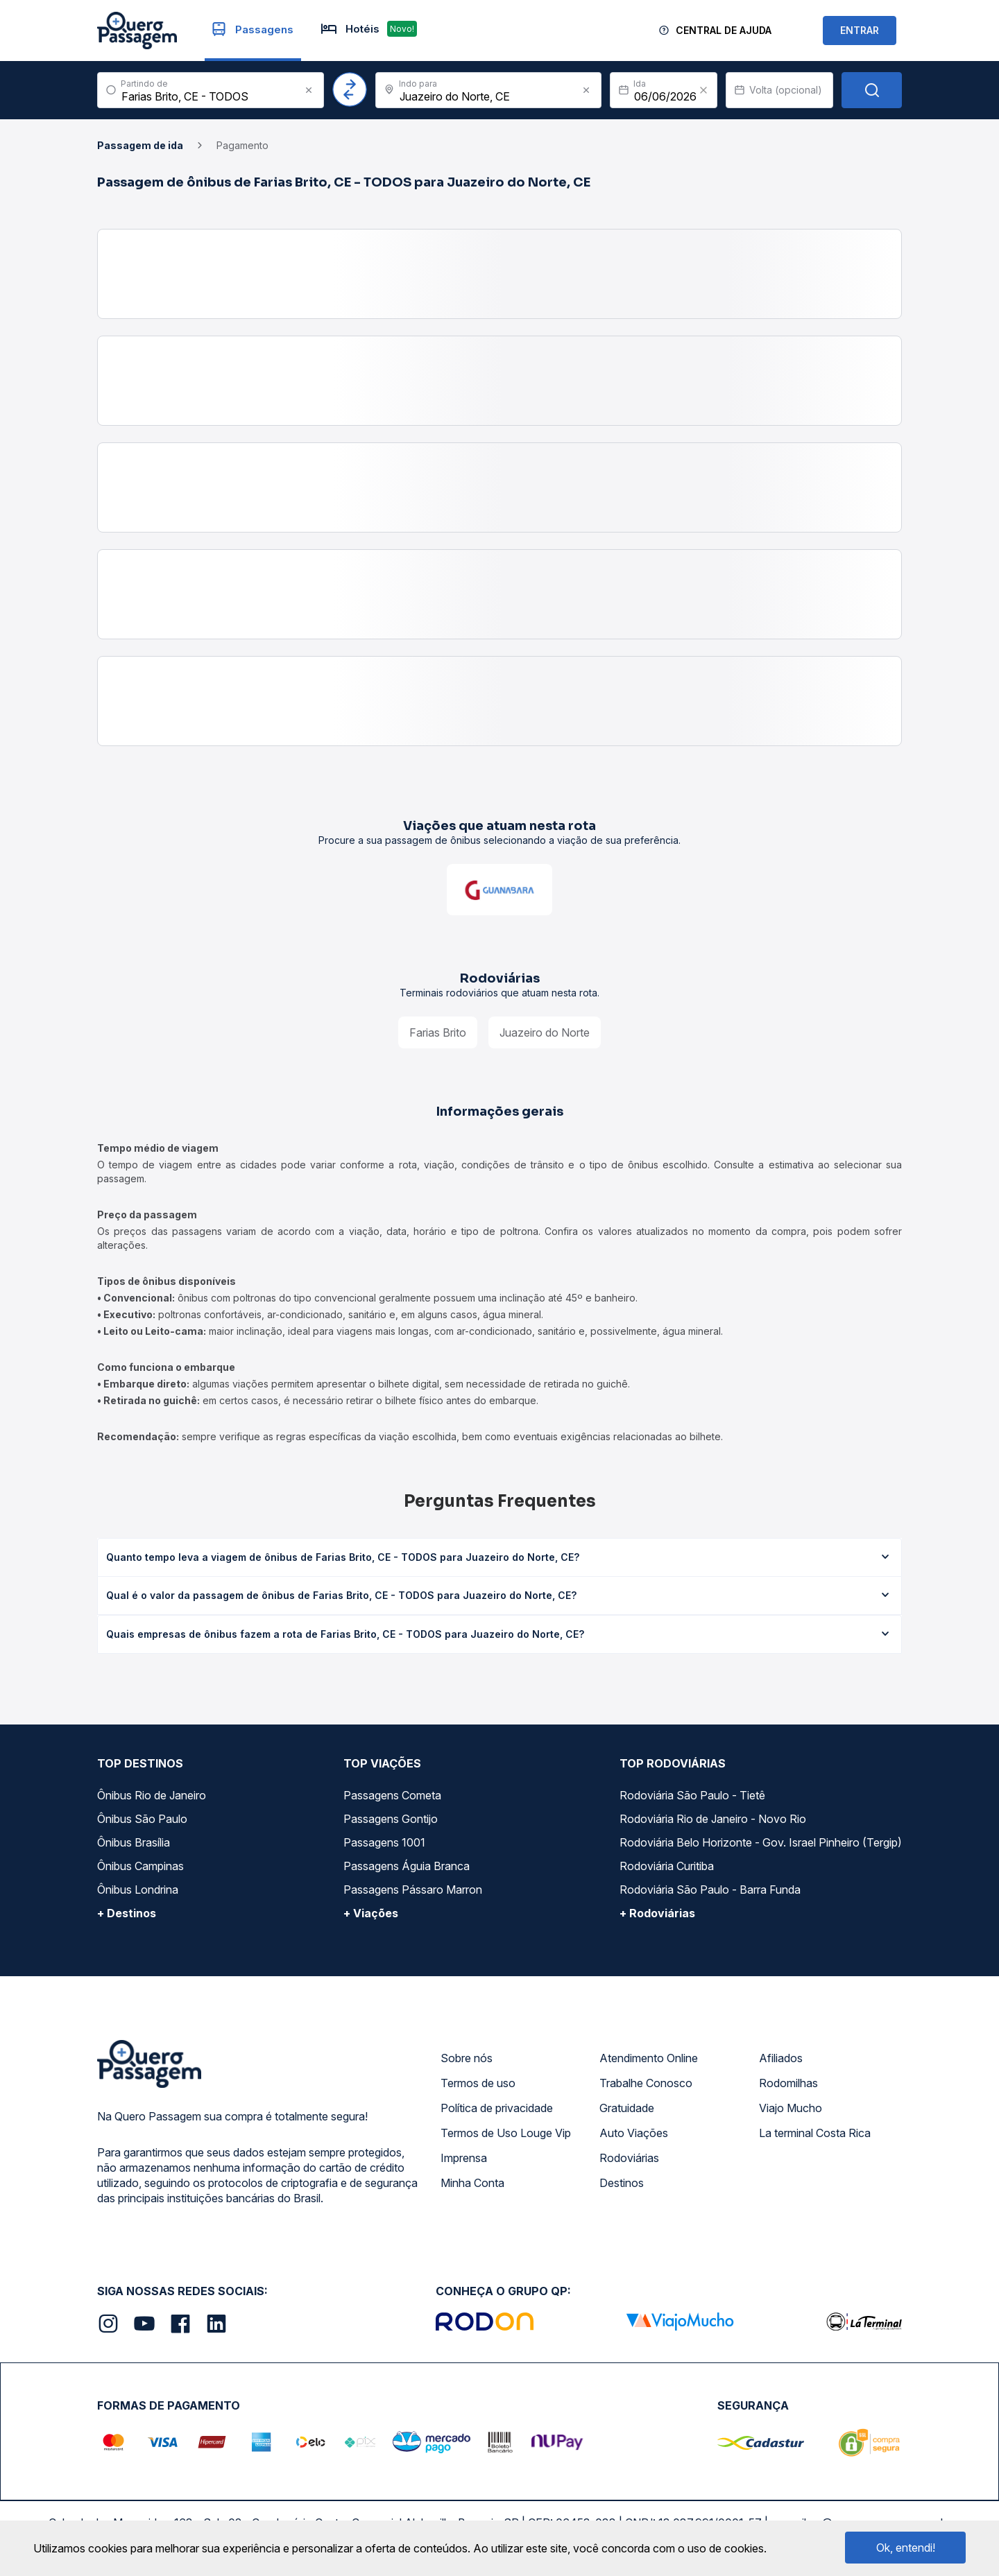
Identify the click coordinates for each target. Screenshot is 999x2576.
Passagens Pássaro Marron (412, 1889)
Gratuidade (626, 2108)
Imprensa (464, 2158)
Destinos (621, 2183)
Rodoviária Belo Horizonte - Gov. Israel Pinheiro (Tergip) (761, 1842)
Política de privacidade (497, 2108)
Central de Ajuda (723, 30)
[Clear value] (703, 90)
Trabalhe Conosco (645, 2083)
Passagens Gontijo (390, 1819)
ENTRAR (859, 30)
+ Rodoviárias (657, 1913)
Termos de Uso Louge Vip (506, 2133)
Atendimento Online (648, 2058)
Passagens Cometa (392, 1795)
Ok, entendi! (905, 2548)
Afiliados (781, 2058)
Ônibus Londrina (137, 1889)
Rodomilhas (788, 2083)
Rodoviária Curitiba (667, 1866)
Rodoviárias (629, 2158)
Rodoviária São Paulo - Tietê (692, 1795)
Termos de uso (478, 2083)
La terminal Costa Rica (815, 2133)
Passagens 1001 (384, 1842)
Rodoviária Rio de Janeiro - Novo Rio (713, 1819)
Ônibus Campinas (140, 1866)
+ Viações (370, 1913)
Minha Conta (472, 2183)
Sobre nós (467, 2058)
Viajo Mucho (790, 2108)
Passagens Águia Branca (406, 1866)
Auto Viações (633, 2133)
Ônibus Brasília (133, 1842)
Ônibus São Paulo (142, 1819)
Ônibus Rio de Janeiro (151, 1795)
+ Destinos (126, 1913)
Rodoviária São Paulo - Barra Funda (710, 1889)
